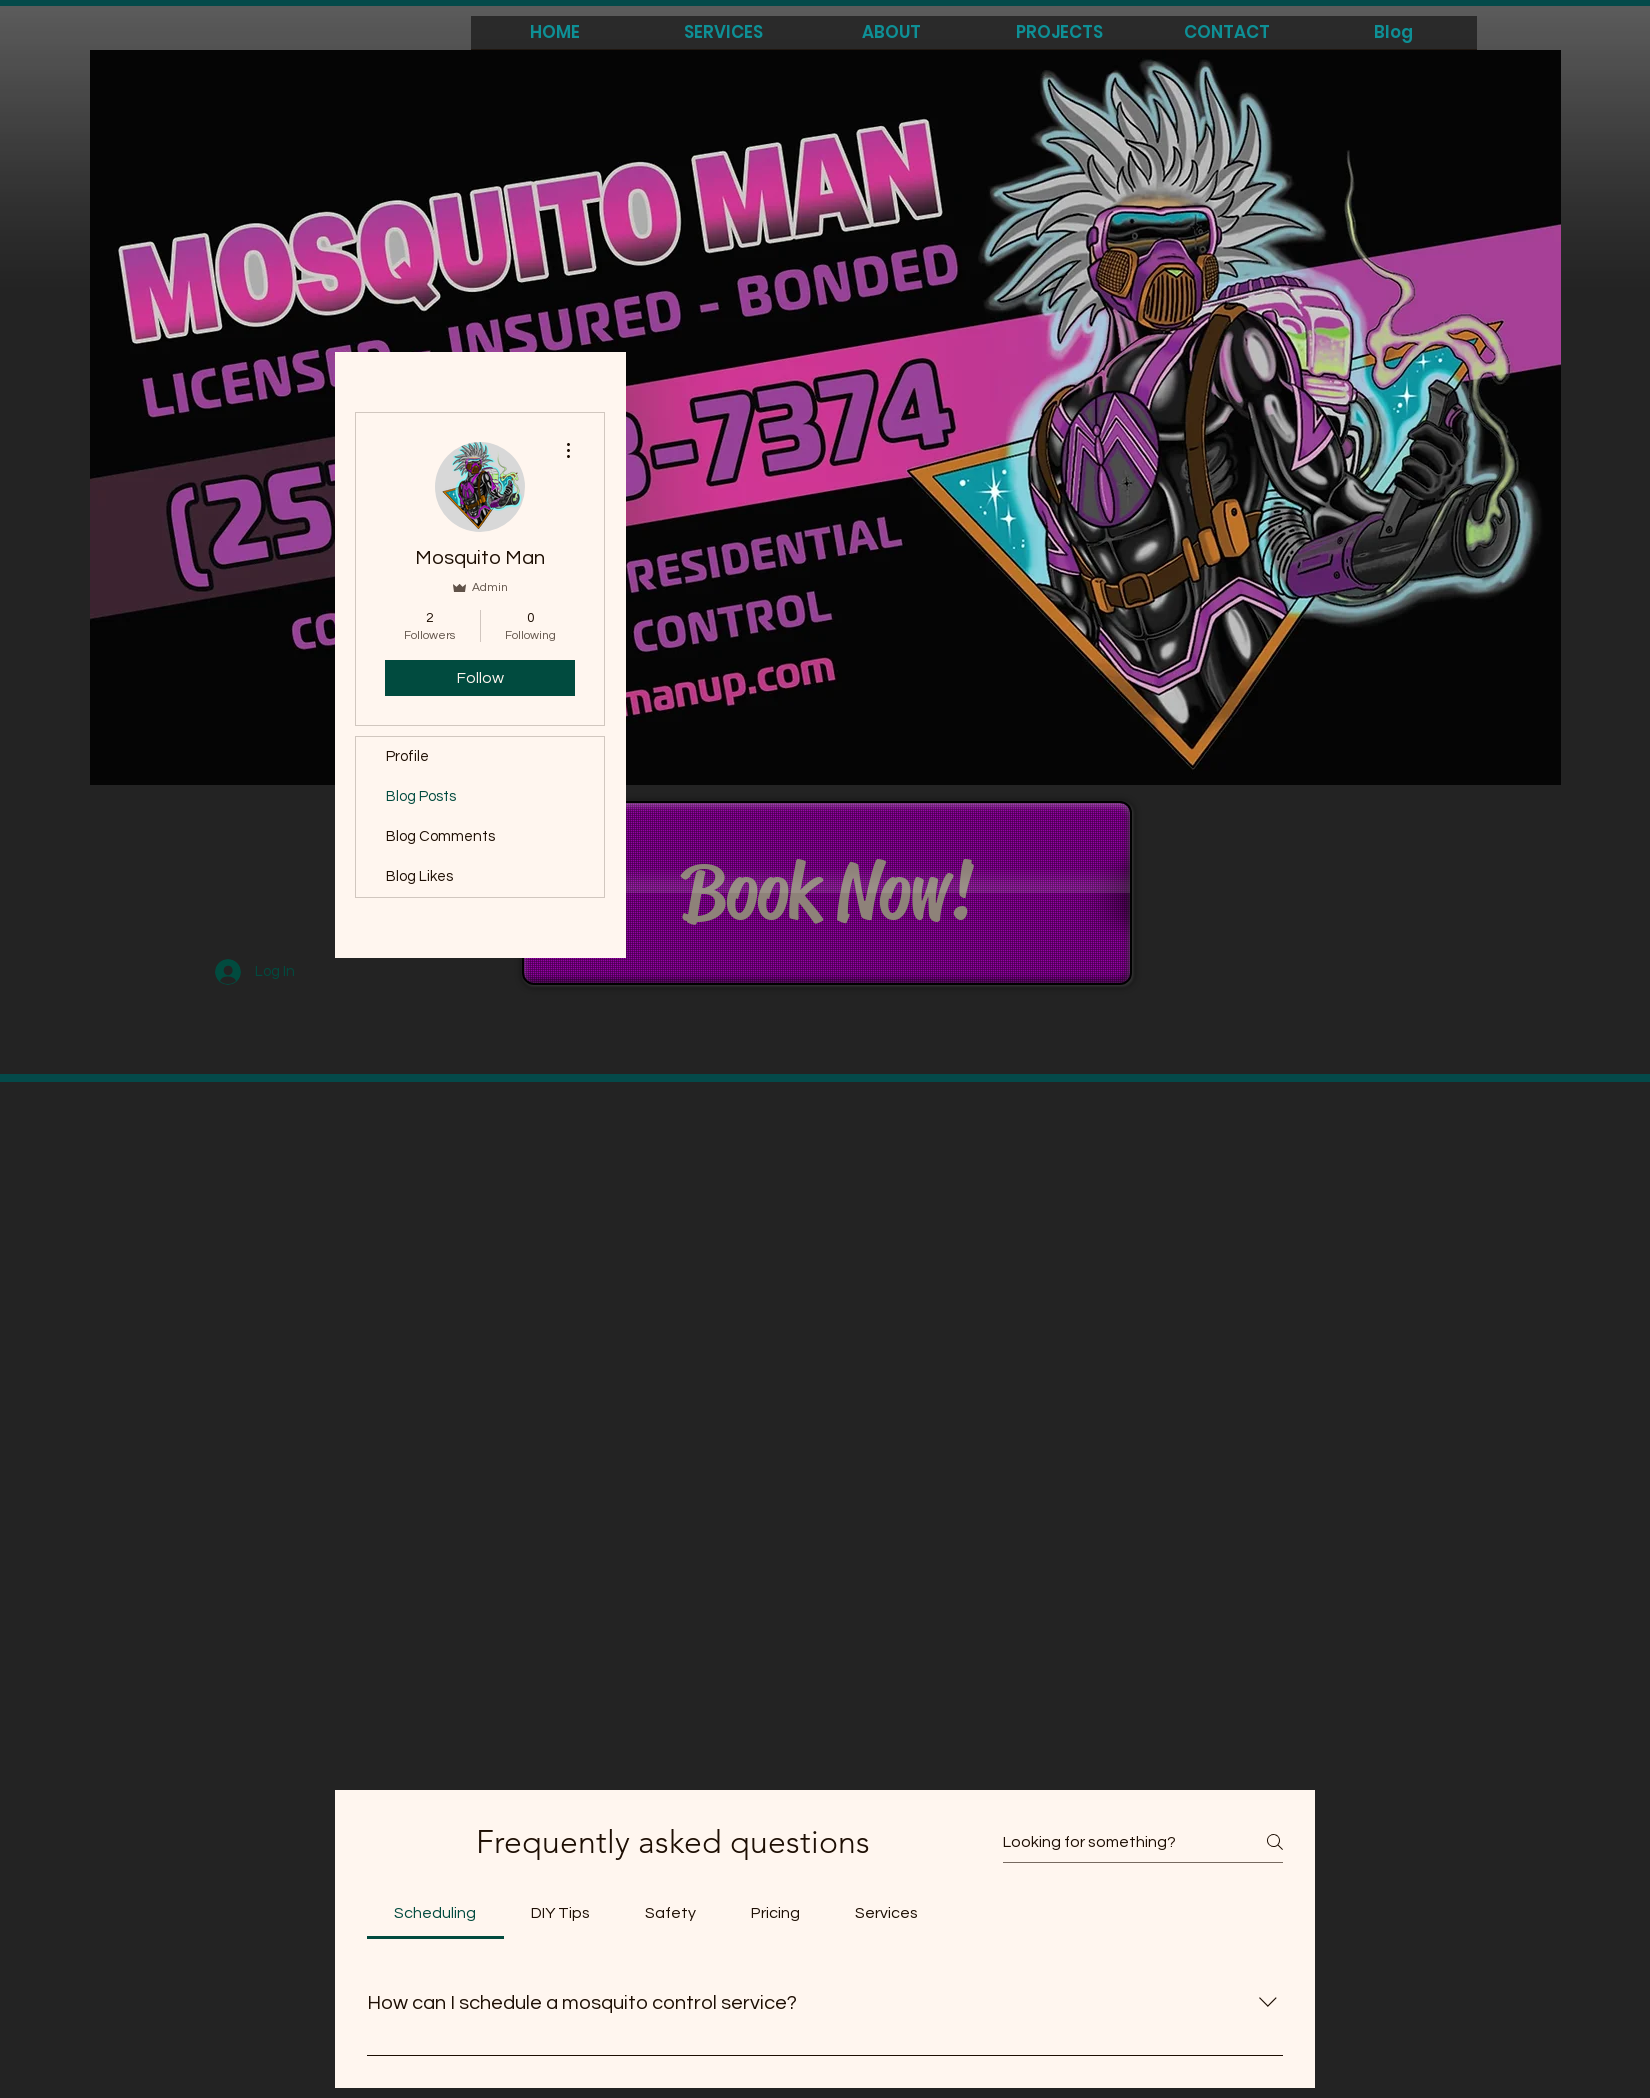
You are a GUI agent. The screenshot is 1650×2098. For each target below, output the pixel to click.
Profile (407, 756)
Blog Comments (440, 836)
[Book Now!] (827, 893)
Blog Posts (421, 796)
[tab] (435, 1913)
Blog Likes (419, 876)
